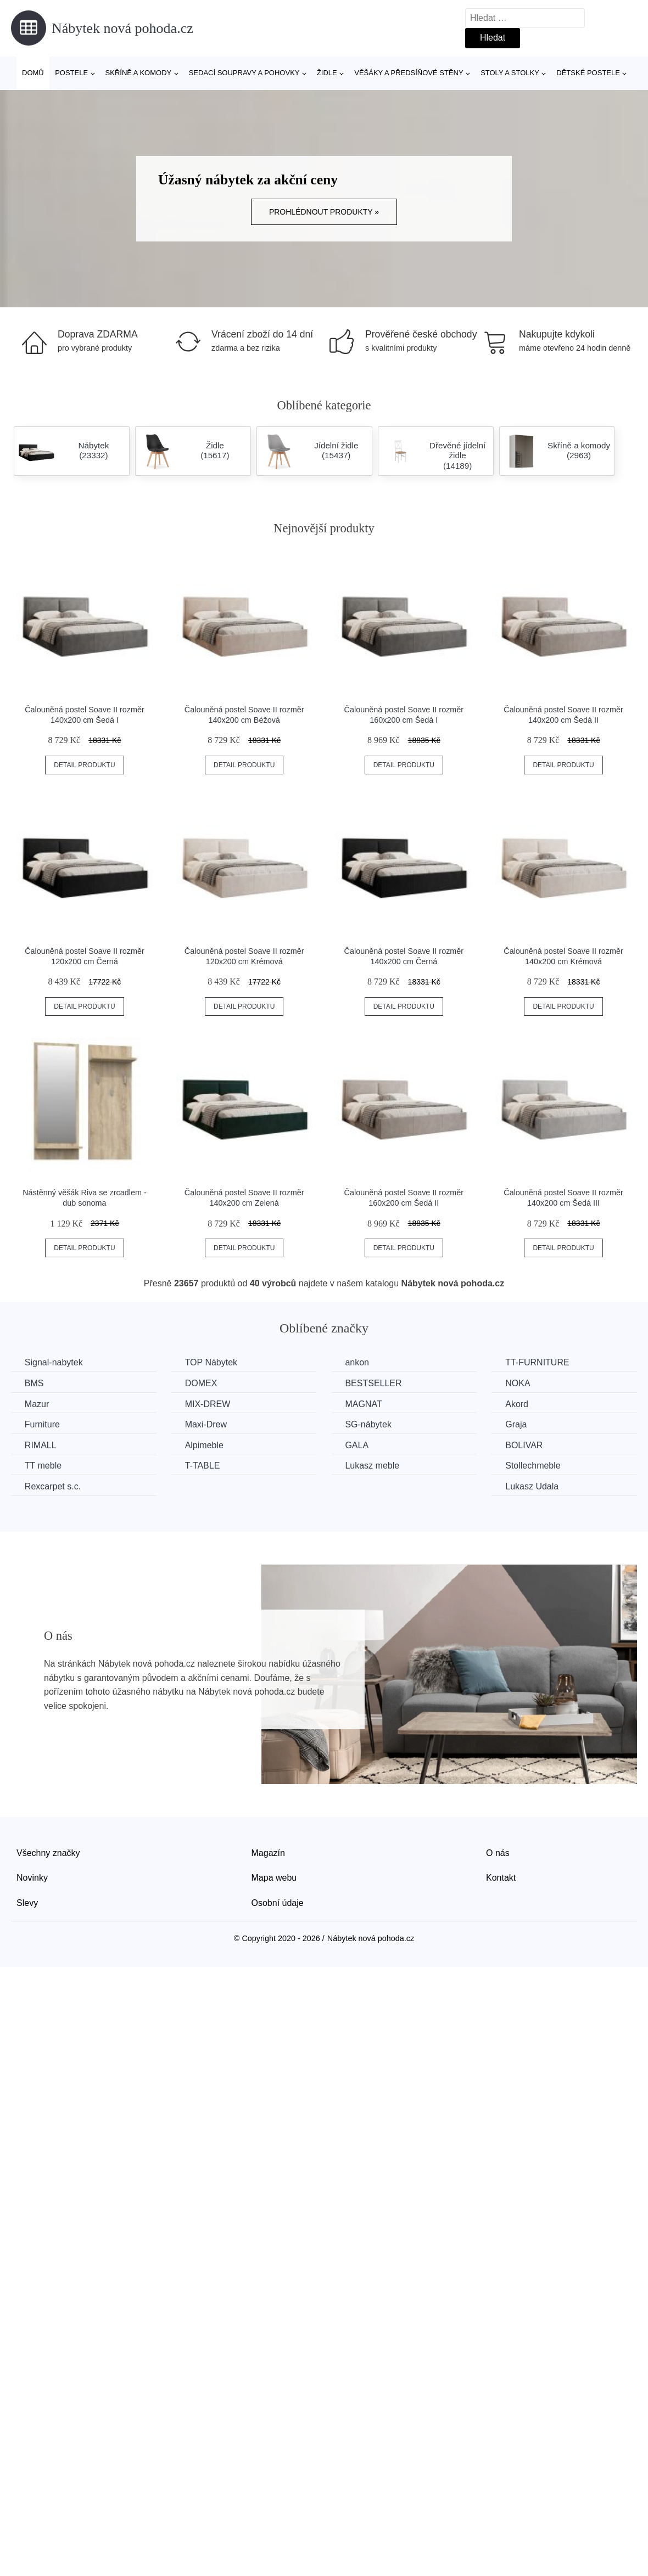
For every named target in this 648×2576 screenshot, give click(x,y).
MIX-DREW (208, 1403)
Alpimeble (205, 1445)
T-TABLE (203, 1465)
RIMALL (41, 1445)
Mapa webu (274, 1877)
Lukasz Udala (533, 1486)
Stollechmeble (534, 1465)
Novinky (32, 1877)
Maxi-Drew (206, 1424)
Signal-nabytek (54, 1362)
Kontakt (501, 1877)
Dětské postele (588, 73)
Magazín (268, 1852)
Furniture (42, 1424)
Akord (518, 1403)
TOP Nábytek (212, 1362)
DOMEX (202, 1383)
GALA (358, 1445)
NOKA (519, 1383)
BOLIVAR (525, 1445)
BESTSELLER (374, 1383)
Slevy (27, 1903)
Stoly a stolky (510, 73)
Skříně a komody (138, 73)
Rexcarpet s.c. (53, 1486)
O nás (498, 1852)
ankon (358, 1362)
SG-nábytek (369, 1424)
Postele (71, 73)
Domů (33, 73)
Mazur (37, 1403)
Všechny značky (48, 1852)
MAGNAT (364, 1403)
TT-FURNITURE (539, 1362)
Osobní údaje (278, 1903)
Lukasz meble (373, 1465)
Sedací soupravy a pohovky (244, 73)
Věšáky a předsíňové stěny (408, 73)
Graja (517, 1424)
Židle (327, 73)
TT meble (43, 1465)
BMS (34, 1383)
